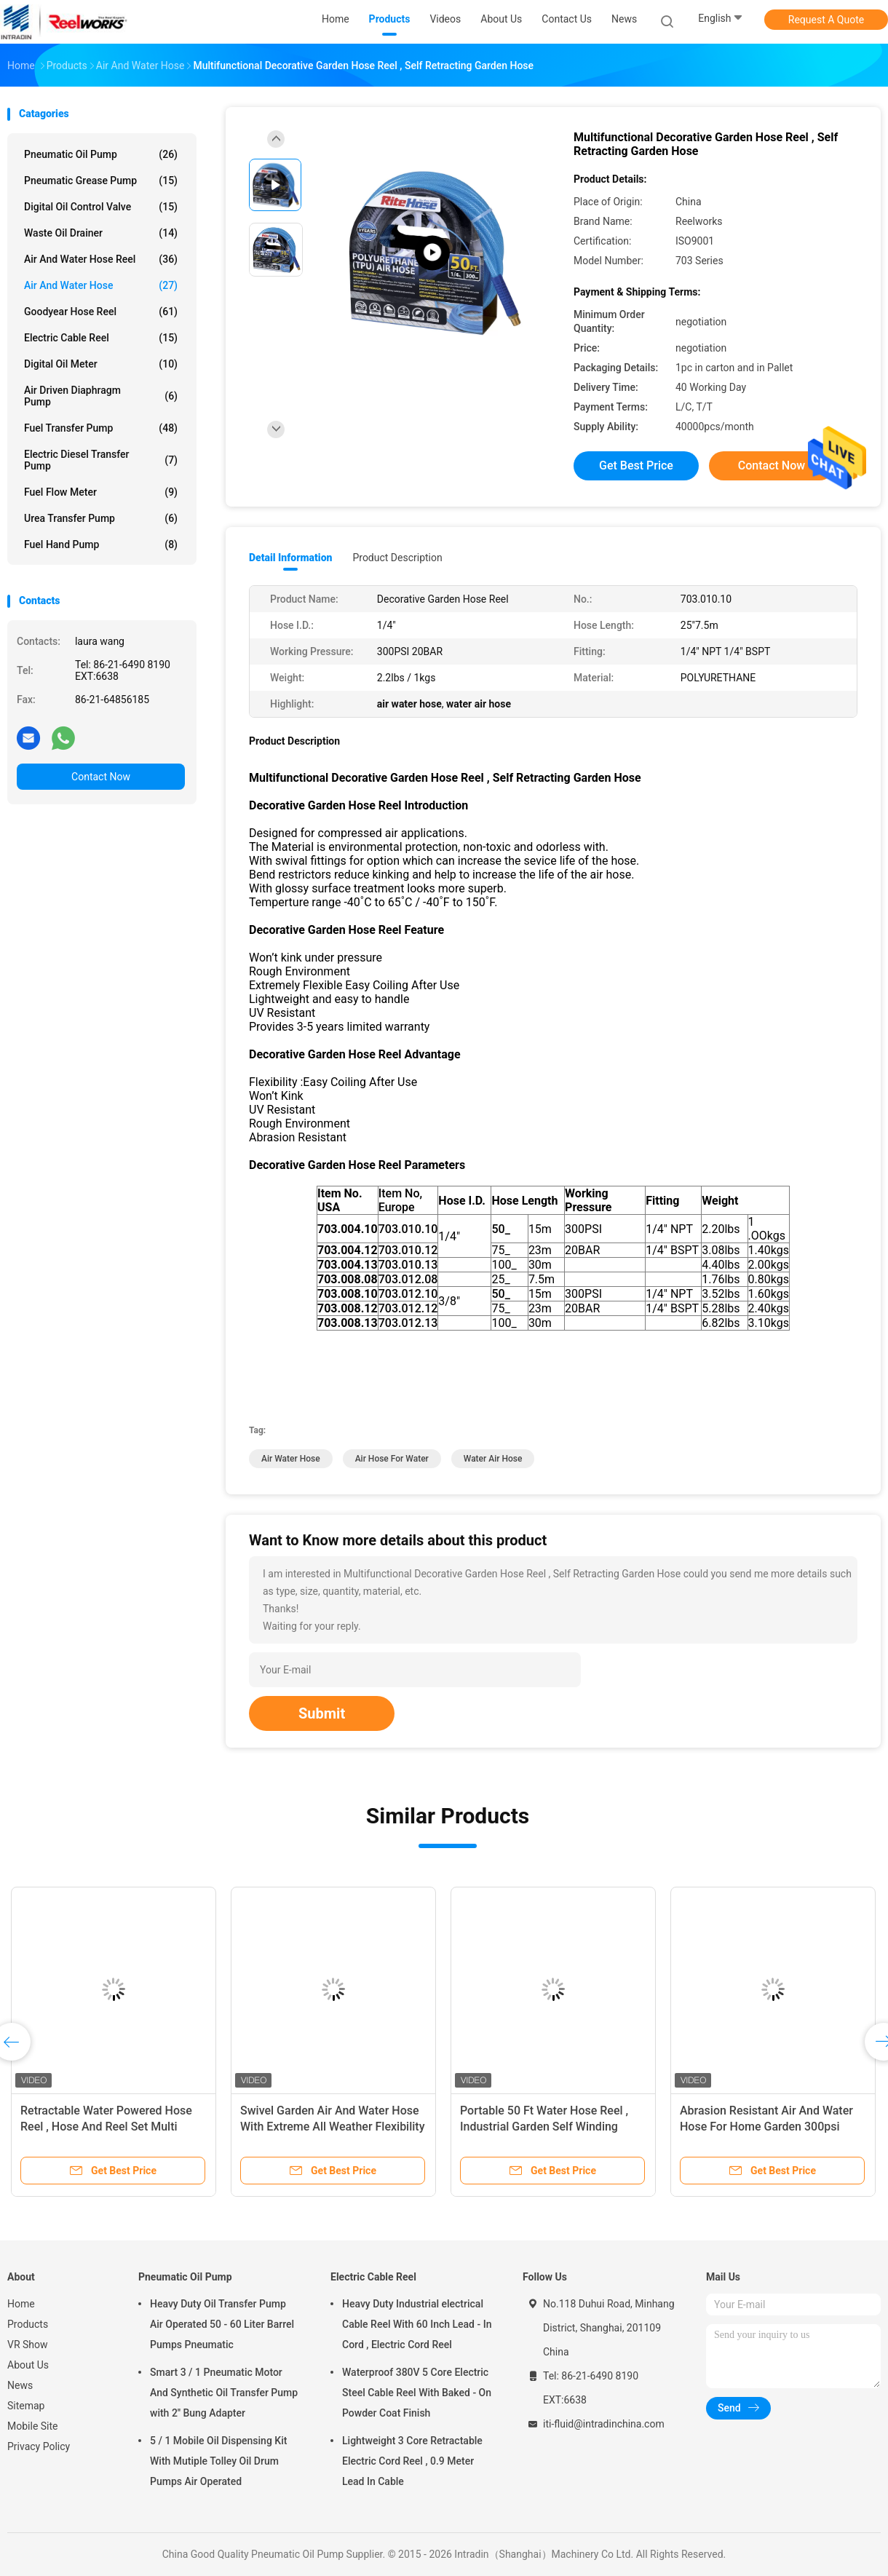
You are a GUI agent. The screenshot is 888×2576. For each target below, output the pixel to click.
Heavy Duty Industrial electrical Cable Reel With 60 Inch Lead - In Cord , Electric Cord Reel (416, 2324)
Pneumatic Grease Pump (101, 180)
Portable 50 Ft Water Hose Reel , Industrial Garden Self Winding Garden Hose (544, 2126)
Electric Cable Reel (101, 337)
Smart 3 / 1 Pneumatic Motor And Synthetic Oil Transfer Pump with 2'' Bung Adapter (224, 2392)
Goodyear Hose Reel (101, 311)
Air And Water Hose (101, 285)
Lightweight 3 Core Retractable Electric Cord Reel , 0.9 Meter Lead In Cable (412, 2461)
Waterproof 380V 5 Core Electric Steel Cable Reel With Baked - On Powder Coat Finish (416, 2392)
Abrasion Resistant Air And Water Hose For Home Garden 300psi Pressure (766, 2126)
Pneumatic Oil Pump (101, 154)
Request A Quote (826, 19)
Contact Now (100, 776)
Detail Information (290, 557)
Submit (321, 1713)
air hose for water (392, 1459)
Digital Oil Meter (101, 364)
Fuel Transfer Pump (101, 428)
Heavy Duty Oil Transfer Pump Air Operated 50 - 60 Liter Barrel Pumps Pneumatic (222, 2324)
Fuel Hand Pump (101, 544)
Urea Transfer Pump (101, 518)
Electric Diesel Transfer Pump (101, 460)
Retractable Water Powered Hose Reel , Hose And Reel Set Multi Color (106, 2126)
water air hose (493, 1459)
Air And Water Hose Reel (101, 259)
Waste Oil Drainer (101, 233)
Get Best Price (636, 465)
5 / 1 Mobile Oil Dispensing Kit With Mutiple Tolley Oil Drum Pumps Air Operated (218, 2461)
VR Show (27, 2344)
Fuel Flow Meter (101, 492)
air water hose (290, 1459)
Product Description (397, 557)
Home (21, 2304)
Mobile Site (32, 2426)
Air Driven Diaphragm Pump (101, 396)
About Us (28, 2365)
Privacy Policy (38, 2446)
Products (27, 2324)
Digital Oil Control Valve (101, 206)
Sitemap (25, 2405)
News (20, 2385)
